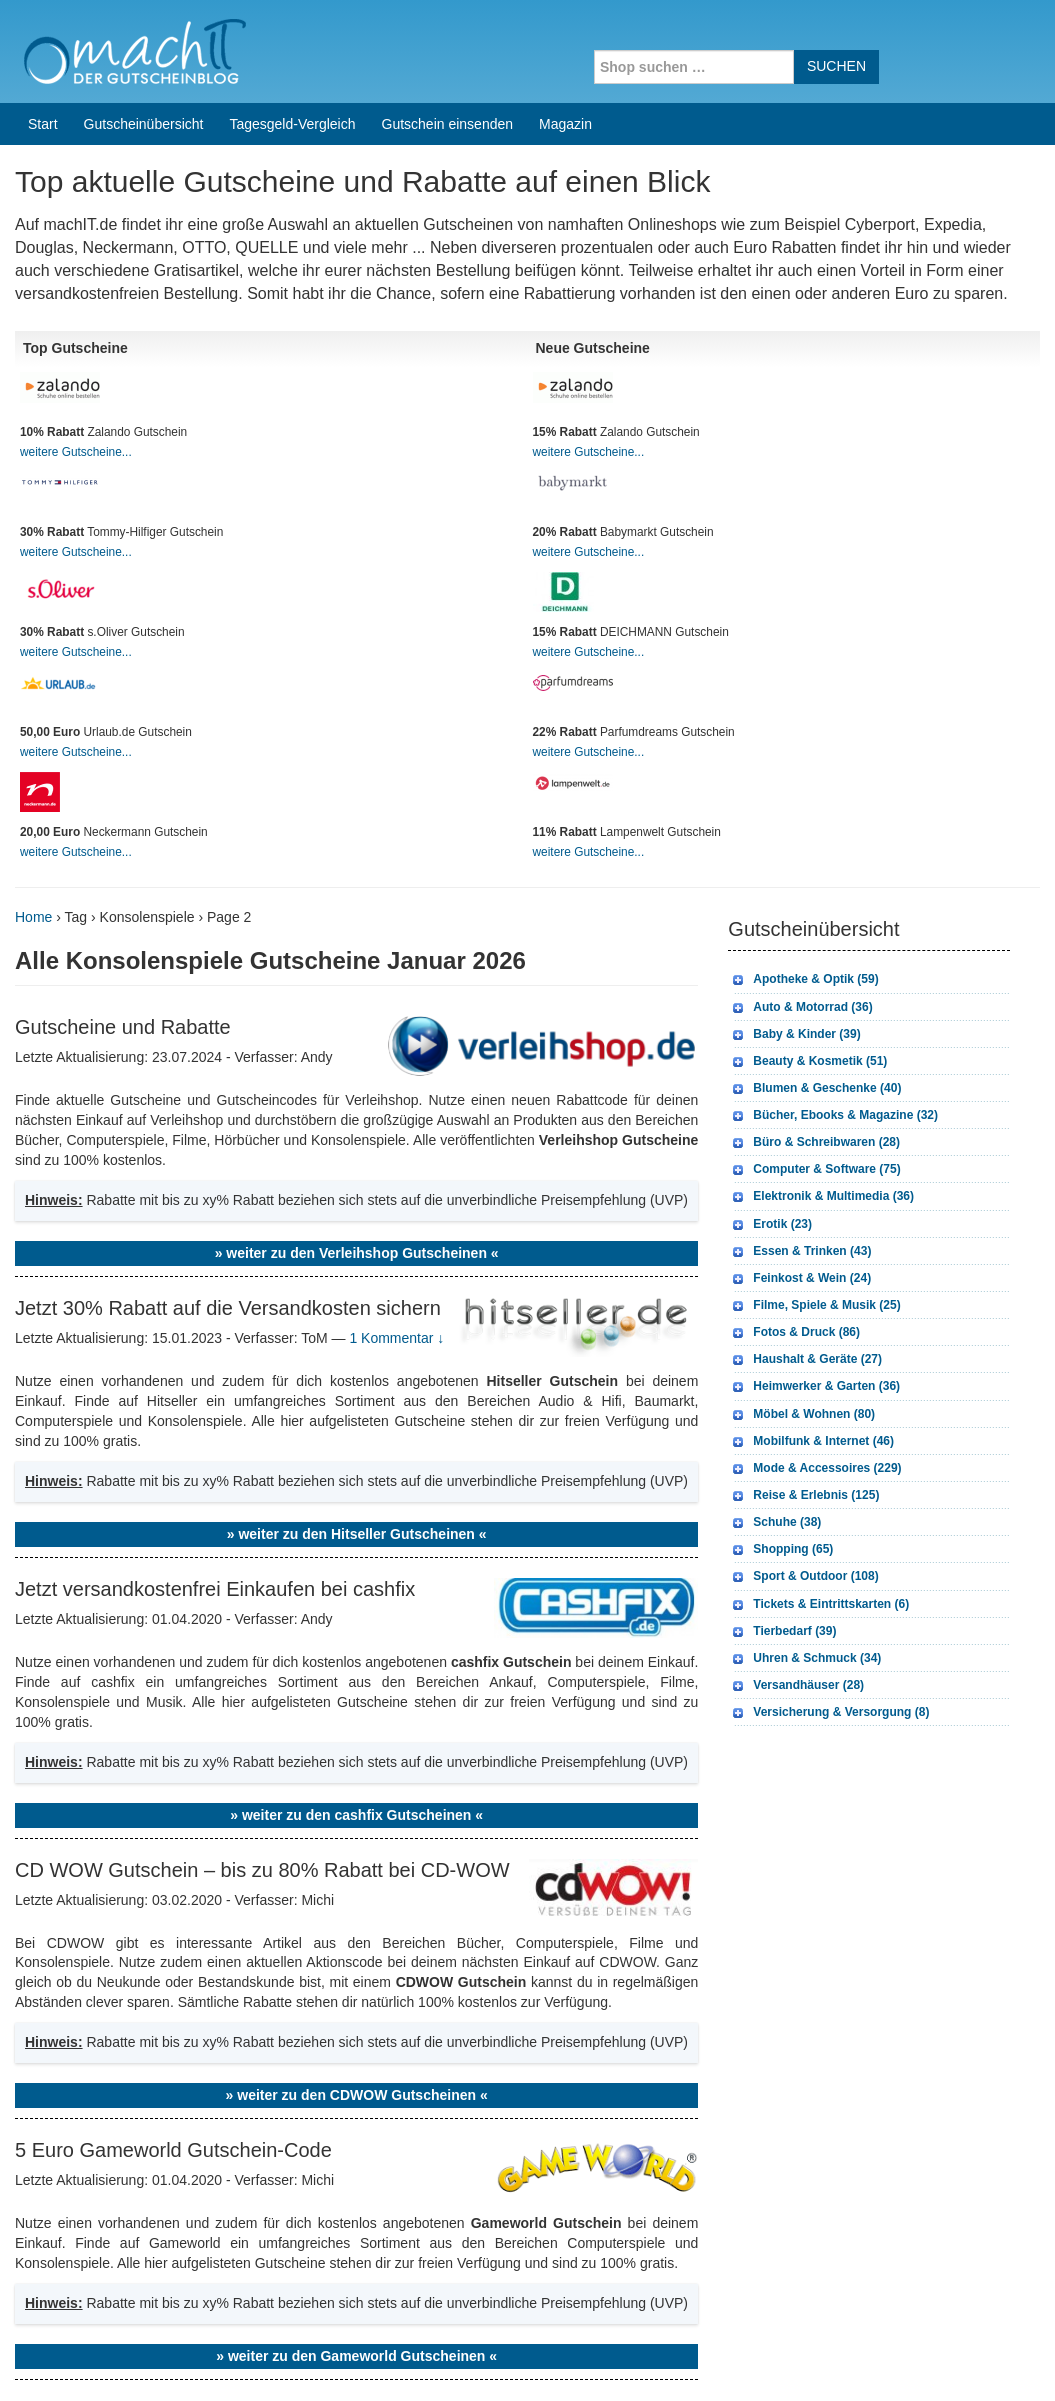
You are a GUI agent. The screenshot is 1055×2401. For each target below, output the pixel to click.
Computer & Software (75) (826, 923)
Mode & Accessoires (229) (827, 1222)
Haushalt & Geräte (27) (817, 1113)
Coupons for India (404, 2273)
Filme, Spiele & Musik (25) (826, 1059)
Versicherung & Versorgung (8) (841, 1466)
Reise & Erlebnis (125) (816, 1249)
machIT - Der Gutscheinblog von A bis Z (187, 2360)
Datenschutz (1001, 2360)
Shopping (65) (793, 1303)
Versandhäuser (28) (808, 1439)
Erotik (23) (782, 978)
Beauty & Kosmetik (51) (820, 815)
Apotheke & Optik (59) (815, 733)
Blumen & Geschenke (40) (827, 842)
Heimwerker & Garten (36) (826, 1140)
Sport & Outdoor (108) (815, 1330)
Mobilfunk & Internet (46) (823, 1195)
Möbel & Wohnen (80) (814, 1168)
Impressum (915, 2360)
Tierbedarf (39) (794, 1385)
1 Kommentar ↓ (396, 1092)
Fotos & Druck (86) (806, 1086)
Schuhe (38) (787, 1276)
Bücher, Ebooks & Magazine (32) (845, 869)
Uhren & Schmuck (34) (817, 1412)
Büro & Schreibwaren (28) (826, 896)
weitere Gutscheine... (76, 206)
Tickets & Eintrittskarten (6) (831, 1358)
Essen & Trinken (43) (812, 1005)
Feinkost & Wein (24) (812, 1032)
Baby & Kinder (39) (806, 788)
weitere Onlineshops (626, 2163)
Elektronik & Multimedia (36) (833, 950)
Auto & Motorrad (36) (812, 761)
